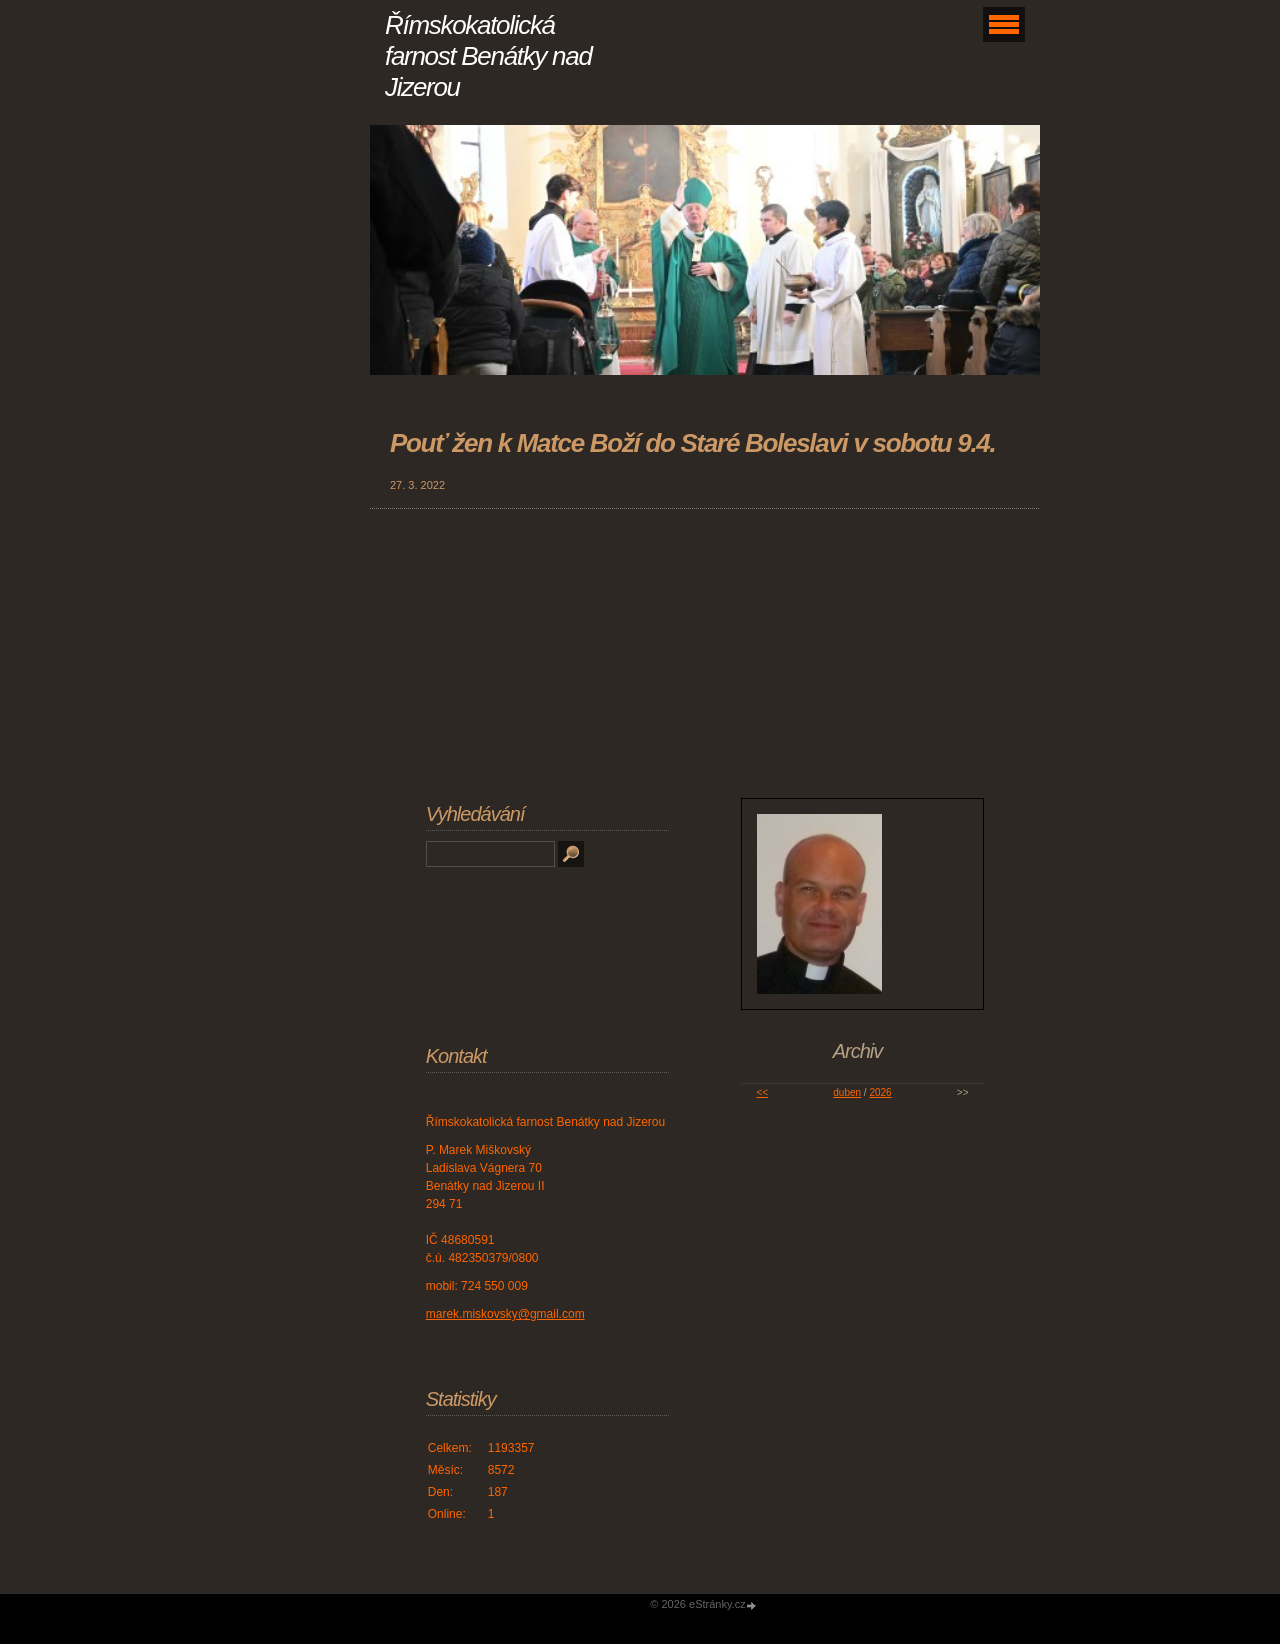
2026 (880, 1092)
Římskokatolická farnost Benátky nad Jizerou (488, 56)
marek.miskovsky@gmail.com (505, 1314)
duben (847, 1092)
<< (762, 1092)
